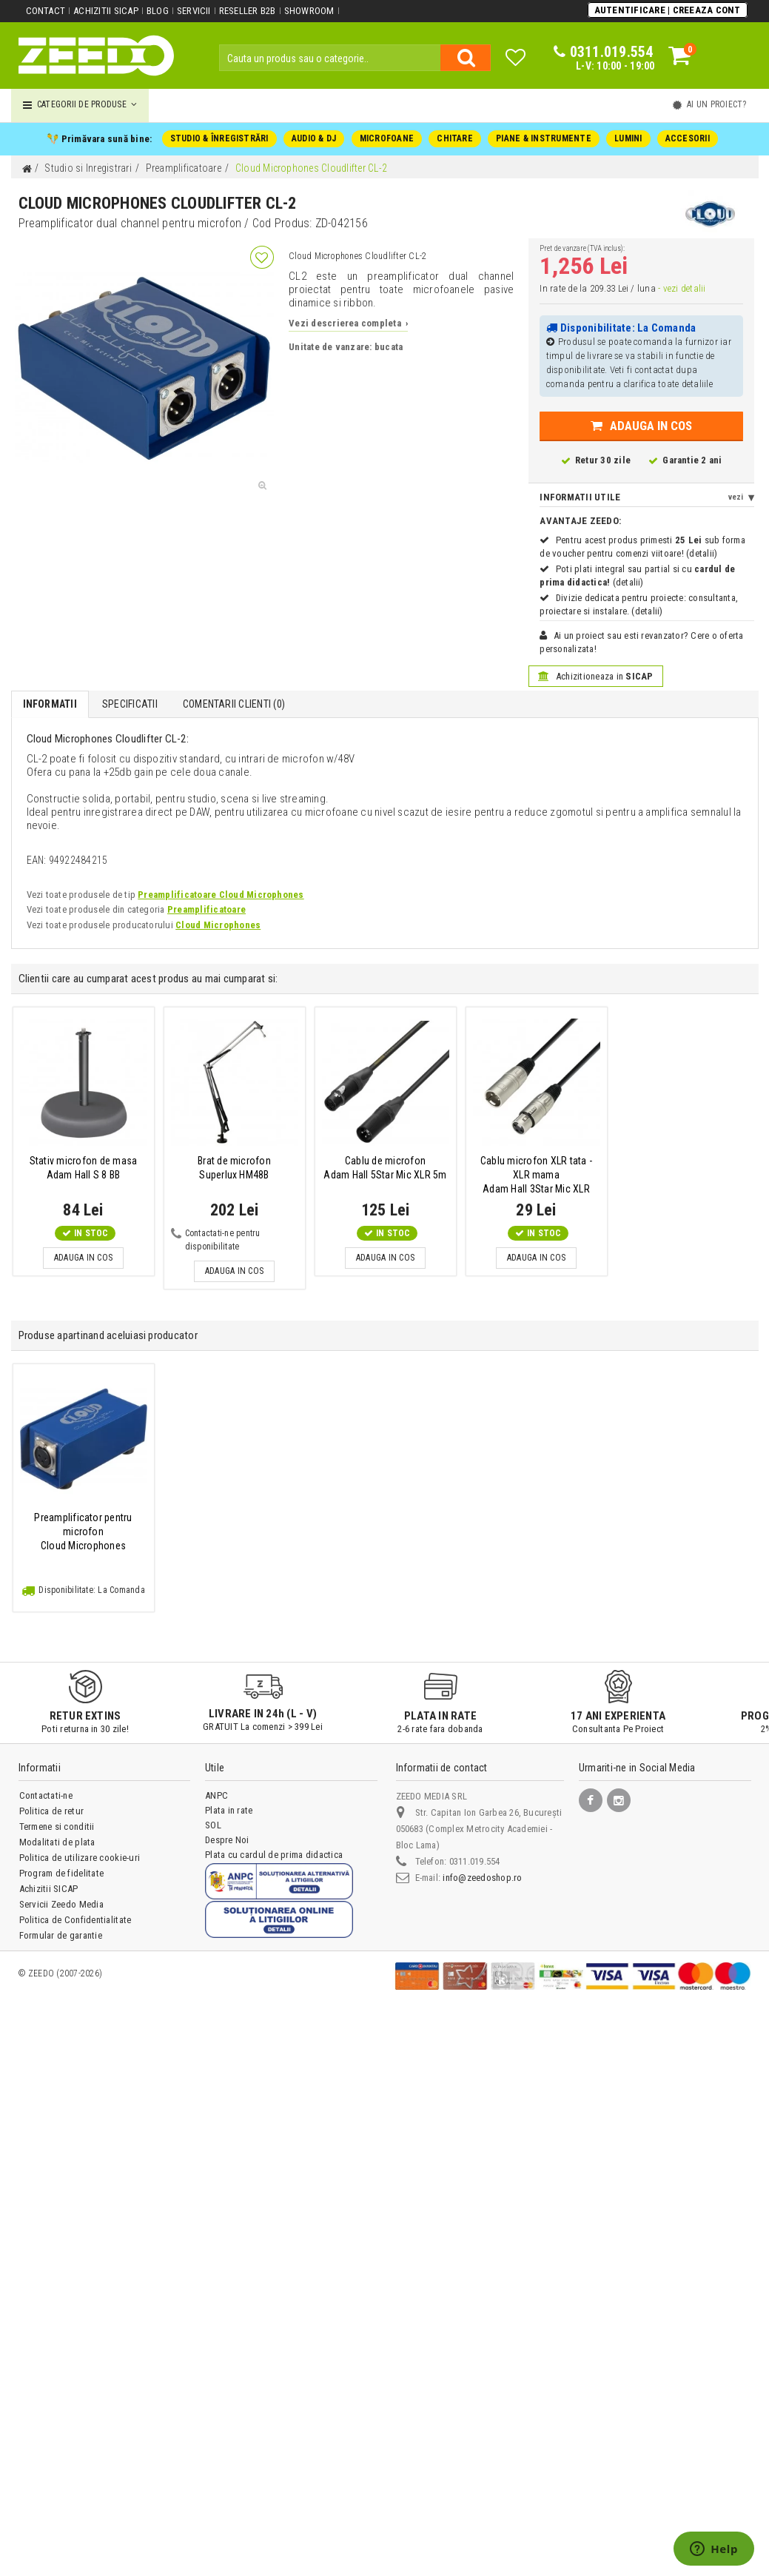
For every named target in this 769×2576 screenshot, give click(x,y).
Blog (158, 10)
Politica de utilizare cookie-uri (79, 1857)
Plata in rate (228, 1810)
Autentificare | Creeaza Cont (667, 10)
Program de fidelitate (61, 1873)
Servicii (194, 10)
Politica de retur (51, 1811)
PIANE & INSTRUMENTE (543, 138)
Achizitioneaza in (595, 676)
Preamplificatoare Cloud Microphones (220, 894)
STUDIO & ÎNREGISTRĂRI (219, 138)
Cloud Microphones (218, 924)
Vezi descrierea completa (348, 323)
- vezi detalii (681, 288)
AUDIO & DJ (314, 138)
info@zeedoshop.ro (482, 1877)
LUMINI (628, 138)
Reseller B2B (247, 10)
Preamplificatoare (206, 909)
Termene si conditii (57, 1826)
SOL (213, 1825)
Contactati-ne (46, 1795)
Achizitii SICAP (105, 10)
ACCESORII (687, 138)
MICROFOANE (387, 138)
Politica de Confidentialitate (75, 1919)
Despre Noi (227, 1839)
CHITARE (455, 138)
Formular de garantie (60, 1935)
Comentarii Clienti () (234, 704)
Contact (46, 10)
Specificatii (130, 704)
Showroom (309, 10)
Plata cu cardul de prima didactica (273, 1854)
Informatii (50, 704)
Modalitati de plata (57, 1842)
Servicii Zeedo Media (61, 1904)
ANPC (216, 1795)
